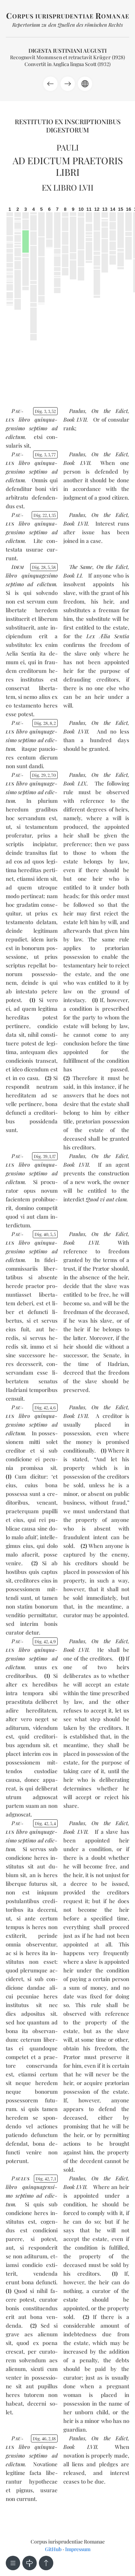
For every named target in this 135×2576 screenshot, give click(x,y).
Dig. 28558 (44, 567)
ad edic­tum (41, 584)
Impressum (77, 2549)
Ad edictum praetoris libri (68, 166)
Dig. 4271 (46, 2178)
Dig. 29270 (44, 775)
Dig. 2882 (45, 723)
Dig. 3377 (45, 454)
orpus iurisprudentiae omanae (67, 16)
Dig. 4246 (45, 1407)
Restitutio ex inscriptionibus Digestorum (68, 125)
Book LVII (75, 419)
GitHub (53, 2549)
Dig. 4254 (45, 1823)
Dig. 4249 (45, 1641)
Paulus (77, 410)
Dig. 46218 (44, 2438)
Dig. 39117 (45, 1156)
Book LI (72, 575)
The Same (81, 566)
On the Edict (109, 410)
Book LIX (75, 783)
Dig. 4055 (45, 1234)
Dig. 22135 (44, 515)
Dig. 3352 (45, 411)
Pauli (68, 147)
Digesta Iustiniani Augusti (67, 50)
